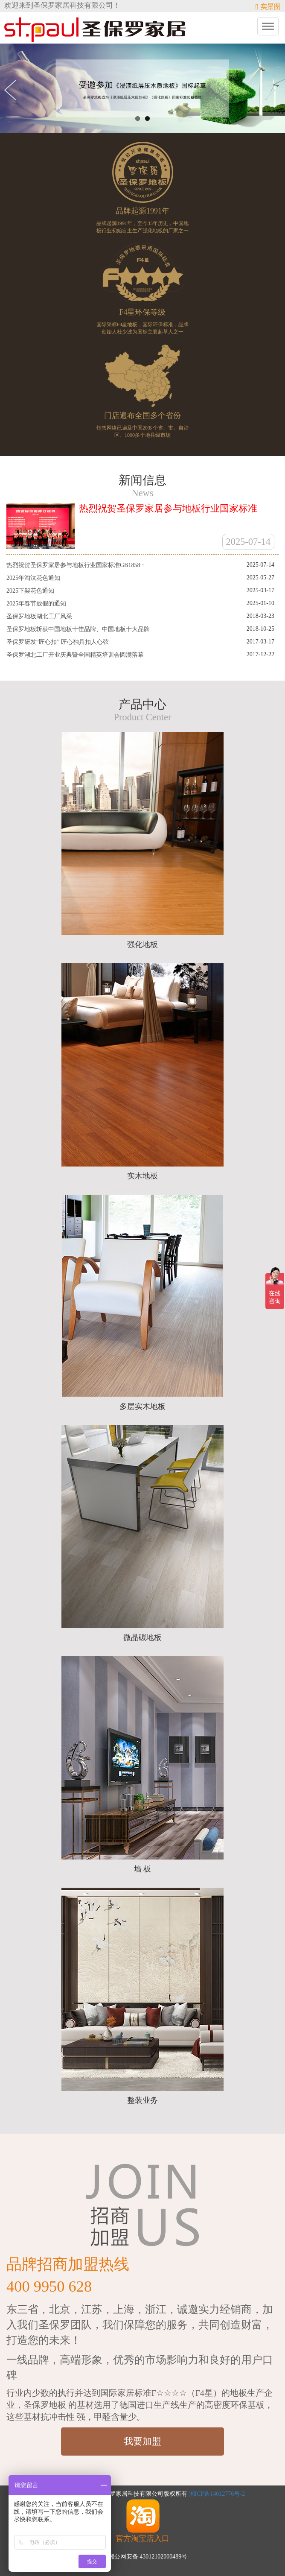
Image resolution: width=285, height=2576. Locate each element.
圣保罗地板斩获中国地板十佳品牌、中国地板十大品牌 (78, 629)
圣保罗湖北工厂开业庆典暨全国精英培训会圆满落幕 (75, 655)
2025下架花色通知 (30, 591)
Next (272, 90)
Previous (12, 90)
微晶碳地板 (142, 1637)
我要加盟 (142, 2441)
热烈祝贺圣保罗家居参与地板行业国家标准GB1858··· (75, 565)
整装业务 (142, 2100)
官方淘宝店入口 (142, 2520)
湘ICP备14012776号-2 (217, 2494)
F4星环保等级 (142, 312)
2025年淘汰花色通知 (33, 578)
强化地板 (142, 944)
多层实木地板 (142, 1406)
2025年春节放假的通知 (36, 603)
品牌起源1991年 (142, 211)
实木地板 (142, 1176)
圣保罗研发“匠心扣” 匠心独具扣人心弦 (57, 642)
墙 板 (142, 1869)
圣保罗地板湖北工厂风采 (39, 616)
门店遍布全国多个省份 (142, 415)
